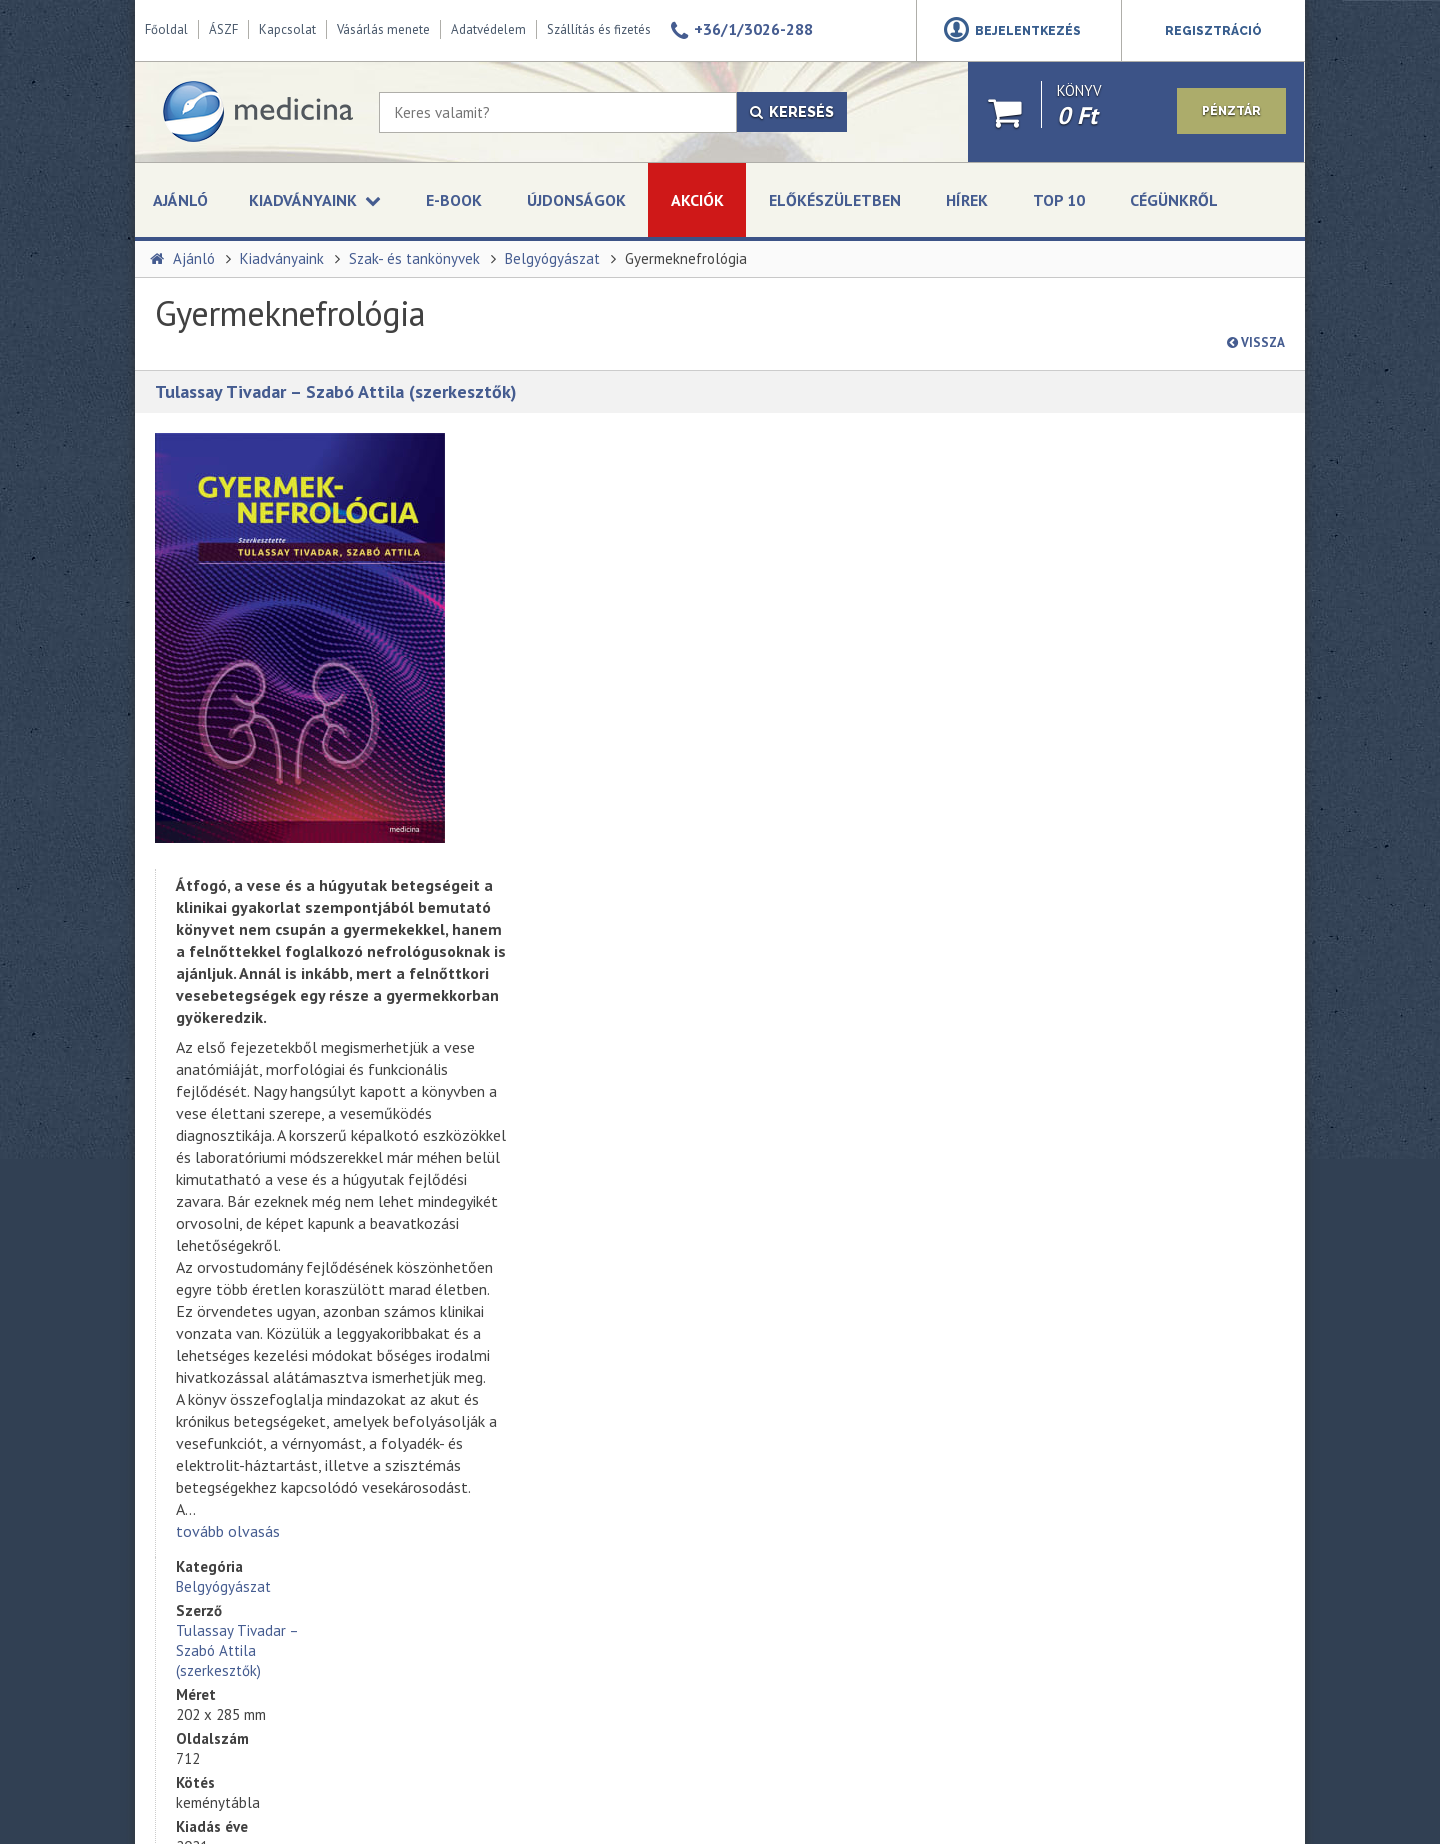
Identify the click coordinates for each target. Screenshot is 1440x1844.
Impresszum (188, 1483)
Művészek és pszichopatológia (578, 1449)
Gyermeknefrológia (686, 258)
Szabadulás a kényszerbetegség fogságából (584, 1405)
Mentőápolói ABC (538, 1229)
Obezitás (512, 1317)
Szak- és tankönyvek (414, 258)
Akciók (697, 200)
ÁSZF (223, 29)
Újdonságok (576, 200)
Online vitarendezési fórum (234, 1549)
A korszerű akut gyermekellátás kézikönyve (580, 1581)
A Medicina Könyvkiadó (220, 1417)
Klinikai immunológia (547, 1537)
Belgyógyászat (552, 258)
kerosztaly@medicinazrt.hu (1154, 1334)
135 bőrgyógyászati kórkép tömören (596, 1273)
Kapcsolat (287, 29)
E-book (454, 200)
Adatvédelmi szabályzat (832, 1378)
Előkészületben (835, 200)
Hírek (967, 200)
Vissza (1256, 342)
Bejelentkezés (1028, 31)
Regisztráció (1213, 31)
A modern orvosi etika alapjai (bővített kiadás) (573, 1625)
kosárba (1129, 638)
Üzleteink (180, 1439)
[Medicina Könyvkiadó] (257, 112)
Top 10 (1059, 200)
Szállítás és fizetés (599, 29)
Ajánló (180, 200)
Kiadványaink (282, 258)
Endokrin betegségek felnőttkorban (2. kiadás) (592, 1493)
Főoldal (166, 29)
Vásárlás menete (383, 29)
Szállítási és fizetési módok (234, 1527)
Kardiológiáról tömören (556, 1361)
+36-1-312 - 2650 (1127, 1286)
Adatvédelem (488, 29)
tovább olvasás (538, 1095)
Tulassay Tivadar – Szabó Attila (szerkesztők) (336, 391)
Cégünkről (1174, 200)
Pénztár (1230, 113)
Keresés (792, 112)
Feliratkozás (804, 1424)
